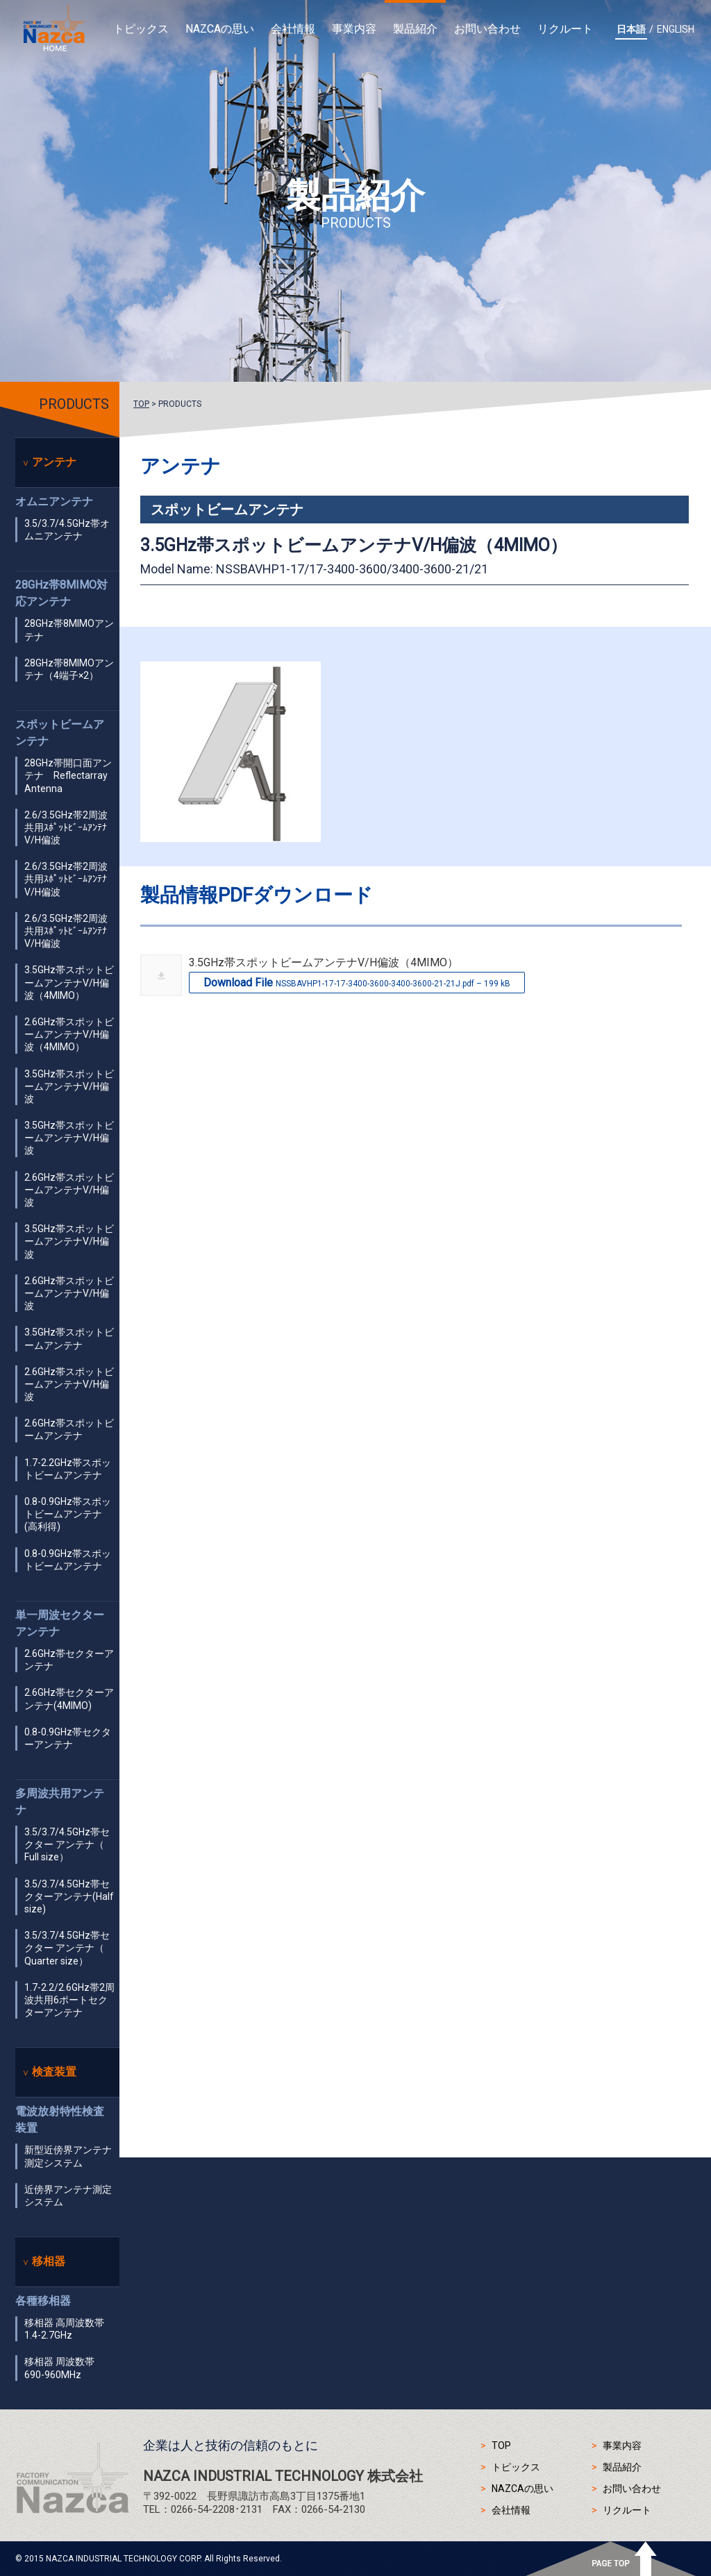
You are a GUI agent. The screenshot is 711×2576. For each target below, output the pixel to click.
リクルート (565, 28)
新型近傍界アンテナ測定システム (68, 2156)
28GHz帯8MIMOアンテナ (69, 629)
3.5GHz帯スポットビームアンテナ (69, 1338)
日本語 (631, 29)
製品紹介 (415, 28)
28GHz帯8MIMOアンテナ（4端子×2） (69, 669)
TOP (141, 404)
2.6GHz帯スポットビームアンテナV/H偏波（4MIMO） (69, 1034)
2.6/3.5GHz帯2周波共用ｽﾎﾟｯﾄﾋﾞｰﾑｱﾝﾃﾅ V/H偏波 (66, 827)
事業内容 (354, 28)
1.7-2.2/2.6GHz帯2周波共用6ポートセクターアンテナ (69, 2000)
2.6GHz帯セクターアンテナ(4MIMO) (69, 1698)
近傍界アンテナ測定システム (68, 2195)
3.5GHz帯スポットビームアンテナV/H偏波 (69, 1086)
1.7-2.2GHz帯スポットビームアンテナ (67, 1469)
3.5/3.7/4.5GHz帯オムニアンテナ (67, 529)
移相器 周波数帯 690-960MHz (59, 2368)
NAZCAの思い (219, 28)
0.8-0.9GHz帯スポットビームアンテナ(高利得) (67, 1514)
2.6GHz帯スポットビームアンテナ (69, 1429)
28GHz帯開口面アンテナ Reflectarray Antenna (68, 775)
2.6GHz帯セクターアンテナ (69, 1660)
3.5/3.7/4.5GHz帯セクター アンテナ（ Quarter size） (67, 1948)
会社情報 (293, 28)
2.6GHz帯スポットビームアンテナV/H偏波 (69, 1190)
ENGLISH (675, 29)
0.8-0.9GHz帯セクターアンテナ (67, 1738)
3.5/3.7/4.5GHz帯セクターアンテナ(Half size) (69, 1896)
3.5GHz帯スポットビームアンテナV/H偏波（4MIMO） (69, 982)
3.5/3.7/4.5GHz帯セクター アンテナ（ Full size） (67, 1844)
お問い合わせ (487, 28)
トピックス (141, 28)
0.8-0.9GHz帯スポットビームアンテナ (67, 1560)
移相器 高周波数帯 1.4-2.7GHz (64, 2329)
